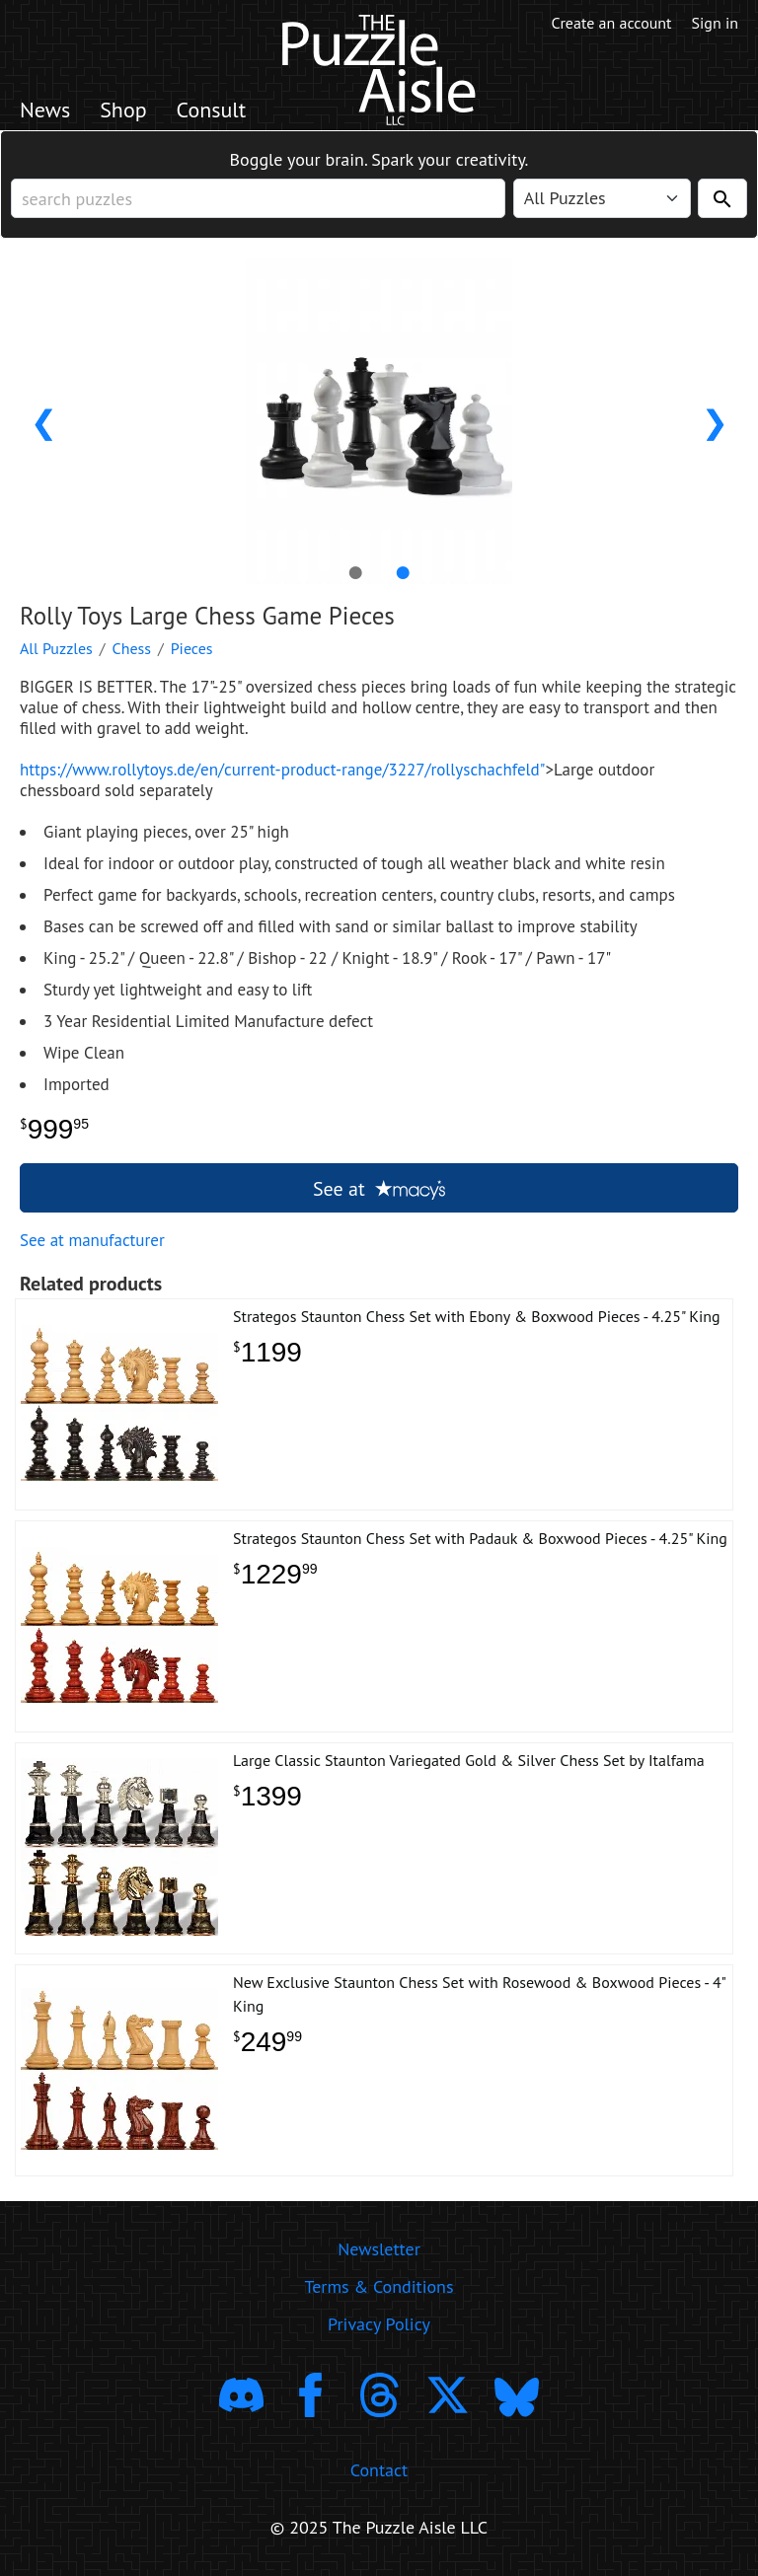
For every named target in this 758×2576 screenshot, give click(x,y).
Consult (212, 109)
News (45, 109)
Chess (132, 648)
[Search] (722, 198)
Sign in (715, 23)
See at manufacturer (92, 1240)
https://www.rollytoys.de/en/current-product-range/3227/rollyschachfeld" (282, 769)
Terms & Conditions (378, 2286)
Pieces (192, 648)
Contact (379, 2470)
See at (379, 1189)
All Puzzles (56, 648)
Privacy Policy (379, 2324)
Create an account (612, 23)
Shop (123, 109)
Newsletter (379, 2249)
